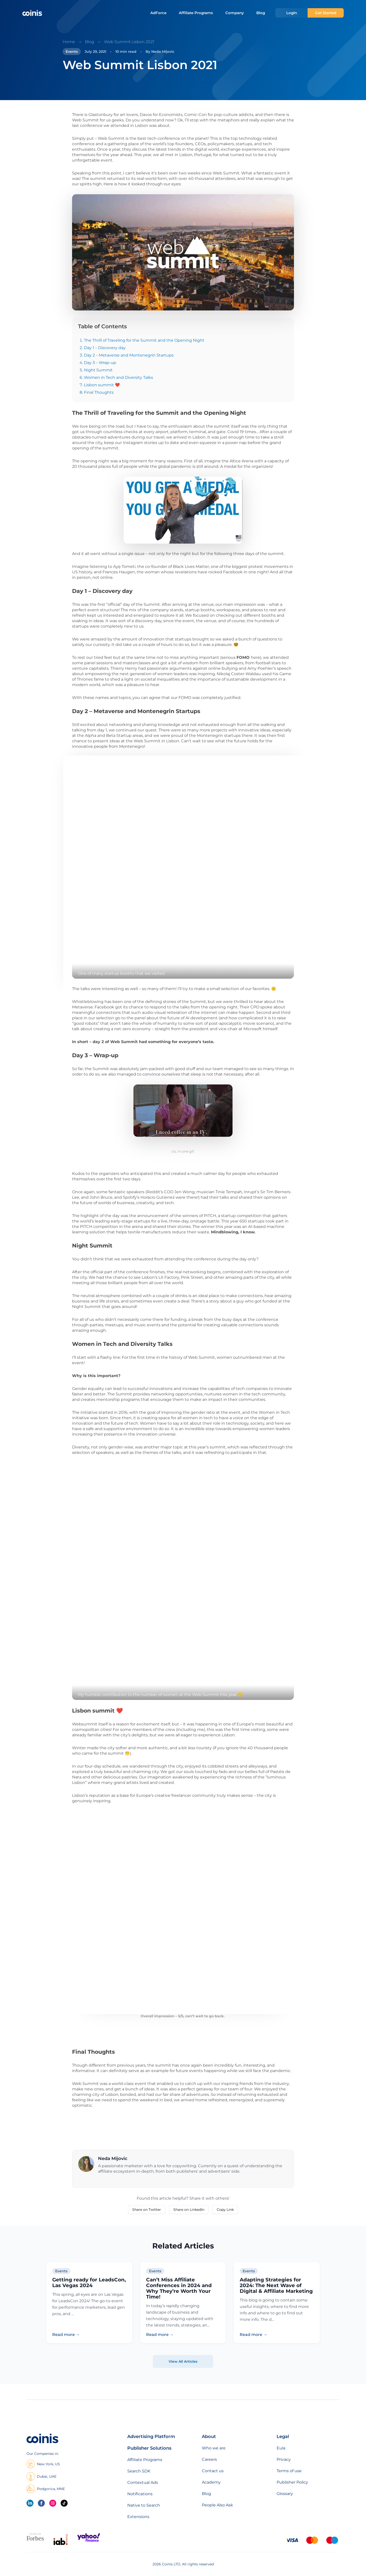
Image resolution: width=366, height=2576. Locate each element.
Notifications (140, 2494)
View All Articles (183, 2361)
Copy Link (225, 2209)
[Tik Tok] (64, 2503)
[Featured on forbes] (35, 2539)
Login (291, 12)
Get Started (325, 12)
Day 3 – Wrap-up (100, 362)
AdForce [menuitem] (158, 13)
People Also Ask (217, 2505)
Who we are (214, 2448)
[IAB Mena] (60, 2544)
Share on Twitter (146, 2209)
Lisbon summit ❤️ (102, 385)
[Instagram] (52, 2503)
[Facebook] (41, 2503)
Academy (211, 2482)
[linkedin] (29, 2503)
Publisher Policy (292, 2482)
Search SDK (138, 2471)
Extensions (138, 2516)
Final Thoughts (99, 392)
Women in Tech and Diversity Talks (118, 377)
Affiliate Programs (144, 2459)
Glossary (285, 2493)
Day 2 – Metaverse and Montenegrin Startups (129, 355)
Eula (281, 2448)
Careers (209, 2459)
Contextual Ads (142, 2482)
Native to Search (143, 2505)
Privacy (284, 2459)
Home (69, 41)
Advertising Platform (151, 2436)
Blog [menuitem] (260, 13)
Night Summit (98, 370)
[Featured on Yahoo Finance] (88, 2540)
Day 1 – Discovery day (105, 347)
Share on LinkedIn (188, 2209)
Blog (89, 41)
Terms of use (289, 2470)
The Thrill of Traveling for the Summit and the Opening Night (144, 340)
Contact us (213, 2470)
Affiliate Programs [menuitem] (196, 13)
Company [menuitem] (234, 13)
